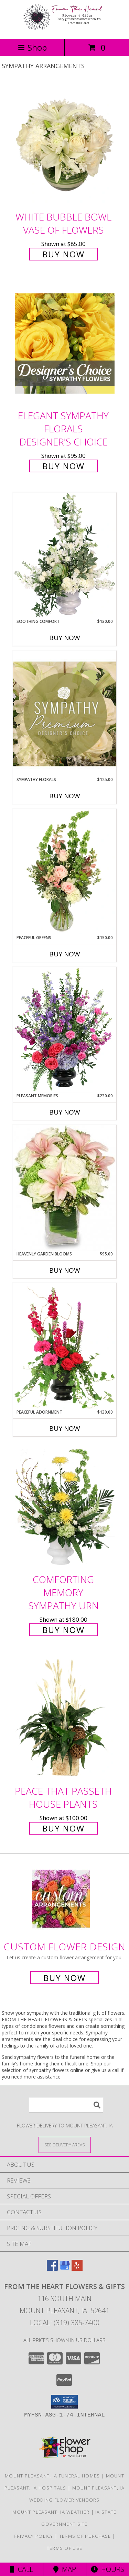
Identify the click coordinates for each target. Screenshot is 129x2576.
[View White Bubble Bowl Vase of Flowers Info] (65, 145)
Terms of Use (65, 2548)
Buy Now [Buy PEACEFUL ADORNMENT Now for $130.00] (64, 1428)
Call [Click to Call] (21, 2569)
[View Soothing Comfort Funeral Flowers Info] (64, 555)
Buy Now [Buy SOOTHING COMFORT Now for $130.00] (64, 637)
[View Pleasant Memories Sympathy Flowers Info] (64, 1029)
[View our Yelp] (77, 2268)
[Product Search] (66, 2105)
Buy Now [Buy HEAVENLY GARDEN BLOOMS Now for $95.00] (64, 1270)
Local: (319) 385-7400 (64, 2322)
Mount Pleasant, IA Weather (50, 2512)
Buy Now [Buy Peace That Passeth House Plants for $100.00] (63, 1828)
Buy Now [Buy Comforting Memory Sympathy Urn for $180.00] (63, 1629)
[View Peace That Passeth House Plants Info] (65, 1719)
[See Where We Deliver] (65, 2144)
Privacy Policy (33, 2536)
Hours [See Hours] (107, 2569)
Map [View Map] (64, 2569)
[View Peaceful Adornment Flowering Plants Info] (64, 1346)
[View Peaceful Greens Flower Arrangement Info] (64, 871)
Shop (32, 47)
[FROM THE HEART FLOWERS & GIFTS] (64, 29)
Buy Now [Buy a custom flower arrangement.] (64, 1977)
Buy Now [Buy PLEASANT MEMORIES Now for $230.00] (64, 1112)
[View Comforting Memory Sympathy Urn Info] (65, 1507)
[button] (64, 2402)
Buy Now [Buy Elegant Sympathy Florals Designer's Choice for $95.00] (63, 466)
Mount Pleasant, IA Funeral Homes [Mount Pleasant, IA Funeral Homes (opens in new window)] (52, 2476)
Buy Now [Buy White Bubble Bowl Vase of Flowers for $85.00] (63, 254)
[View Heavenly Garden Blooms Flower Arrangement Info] (64, 1188)
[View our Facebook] (52, 2268)
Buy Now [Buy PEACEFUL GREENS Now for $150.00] (64, 954)
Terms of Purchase (85, 2536)
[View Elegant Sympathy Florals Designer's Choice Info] (65, 343)
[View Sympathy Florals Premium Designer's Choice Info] (64, 714)
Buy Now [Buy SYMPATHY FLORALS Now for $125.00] (64, 795)
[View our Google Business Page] (64, 2268)
